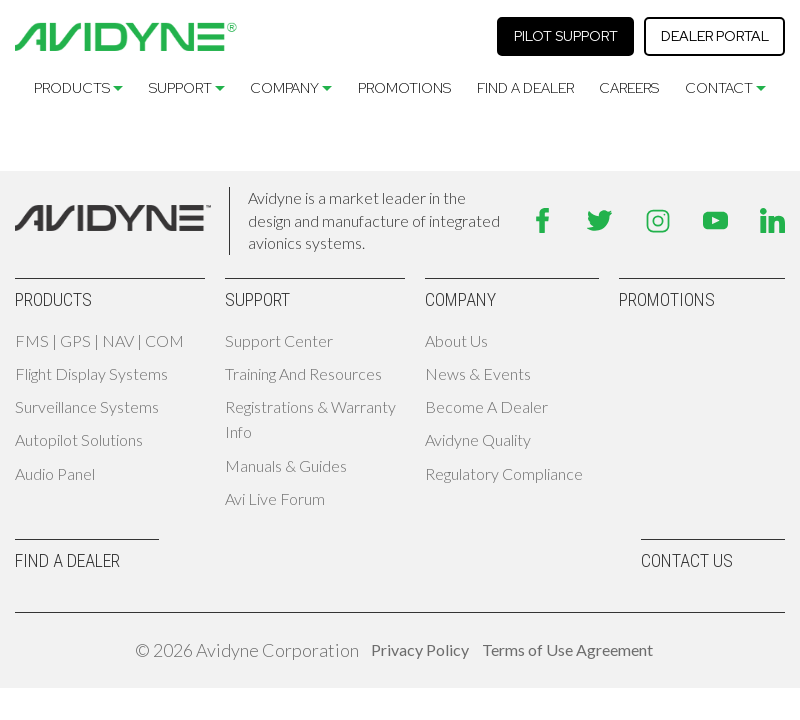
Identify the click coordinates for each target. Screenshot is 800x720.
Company (284, 88)
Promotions (404, 88)
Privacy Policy (420, 649)
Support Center (279, 340)
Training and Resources (303, 373)
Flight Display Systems (91, 373)
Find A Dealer (525, 88)
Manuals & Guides (286, 465)
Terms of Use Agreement (567, 649)
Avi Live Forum (275, 498)
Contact (719, 88)
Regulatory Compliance (504, 473)
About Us (456, 340)
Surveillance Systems (87, 406)
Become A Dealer (486, 406)
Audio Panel (55, 473)
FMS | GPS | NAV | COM (99, 340)
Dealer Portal (715, 36)
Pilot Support (566, 36)
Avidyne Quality (478, 439)
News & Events (478, 373)
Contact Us (687, 560)
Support (180, 88)
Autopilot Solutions (79, 439)
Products (72, 88)
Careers (629, 88)
